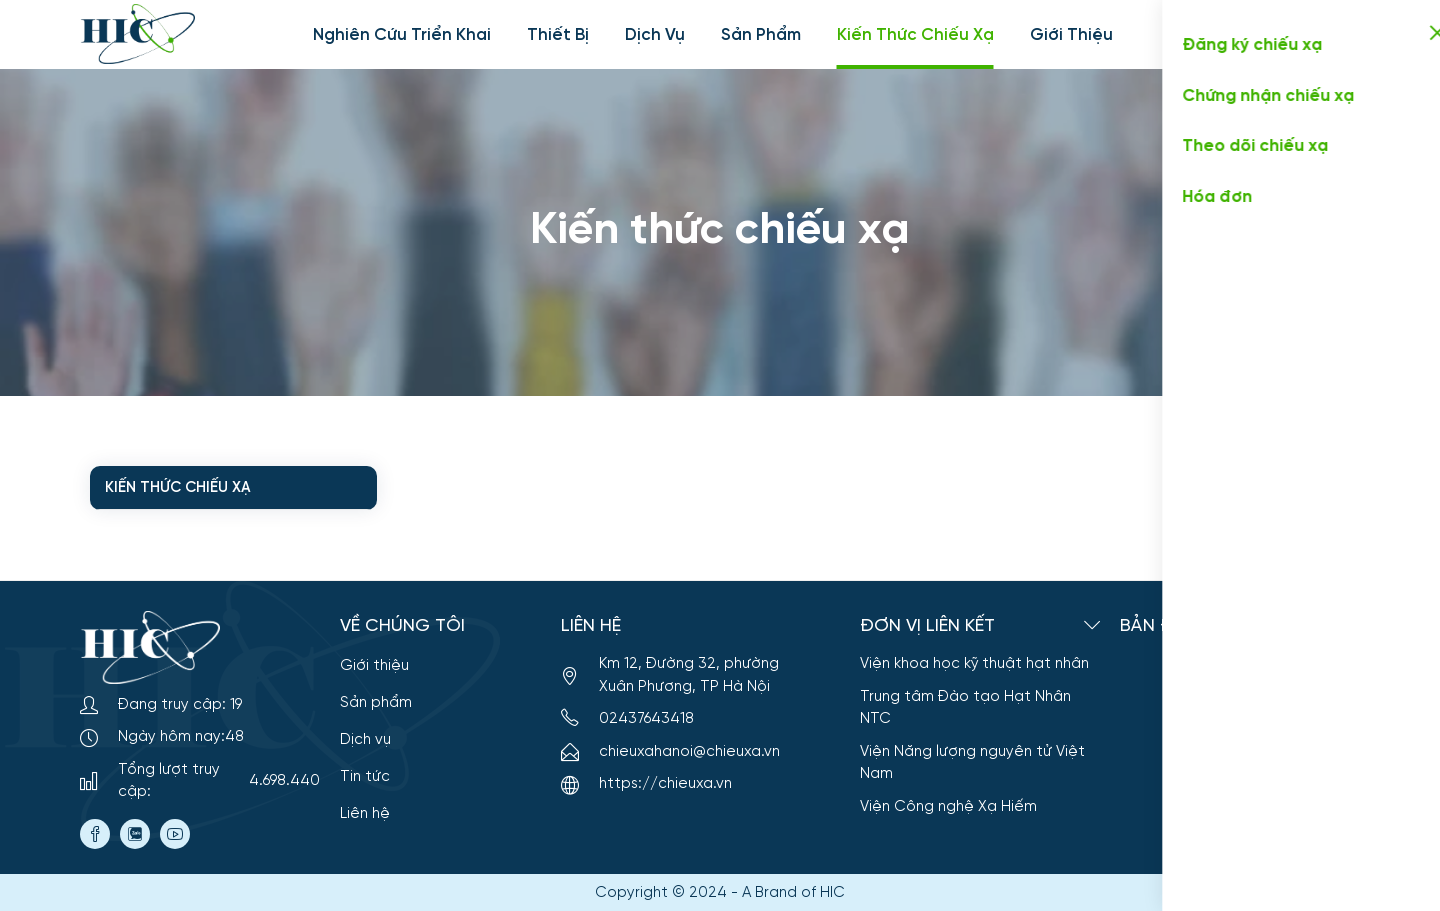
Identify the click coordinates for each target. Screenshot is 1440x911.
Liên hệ (365, 814)
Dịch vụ (655, 35)
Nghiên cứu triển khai (402, 35)
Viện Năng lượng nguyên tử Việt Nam (972, 763)
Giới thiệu (1071, 35)
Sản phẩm (761, 35)
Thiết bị (558, 35)
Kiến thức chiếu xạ (915, 35)
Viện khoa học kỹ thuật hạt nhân (974, 664)
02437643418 (627, 719)
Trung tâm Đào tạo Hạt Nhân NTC (965, 708)
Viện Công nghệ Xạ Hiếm (948, 807)
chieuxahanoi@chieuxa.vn (689, 752)
